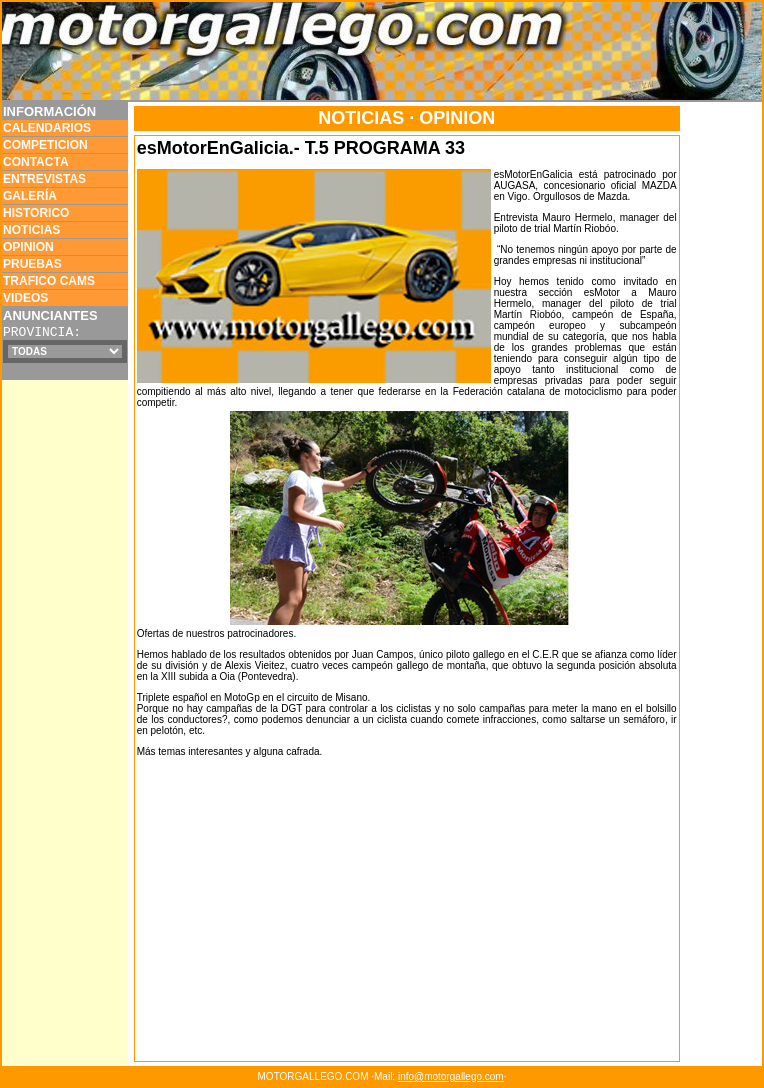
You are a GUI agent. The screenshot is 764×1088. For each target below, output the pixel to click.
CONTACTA (36, 162)
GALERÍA (30, 196)
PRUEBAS (32, 264)
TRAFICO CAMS (49, 281)
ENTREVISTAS (44, 179)
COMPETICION (45, 145)
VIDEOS (25, 298)
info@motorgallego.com (451, 1076)
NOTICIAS (31, 230)
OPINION (28, 247)
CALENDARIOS (47, 128)
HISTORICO (36, 213)
